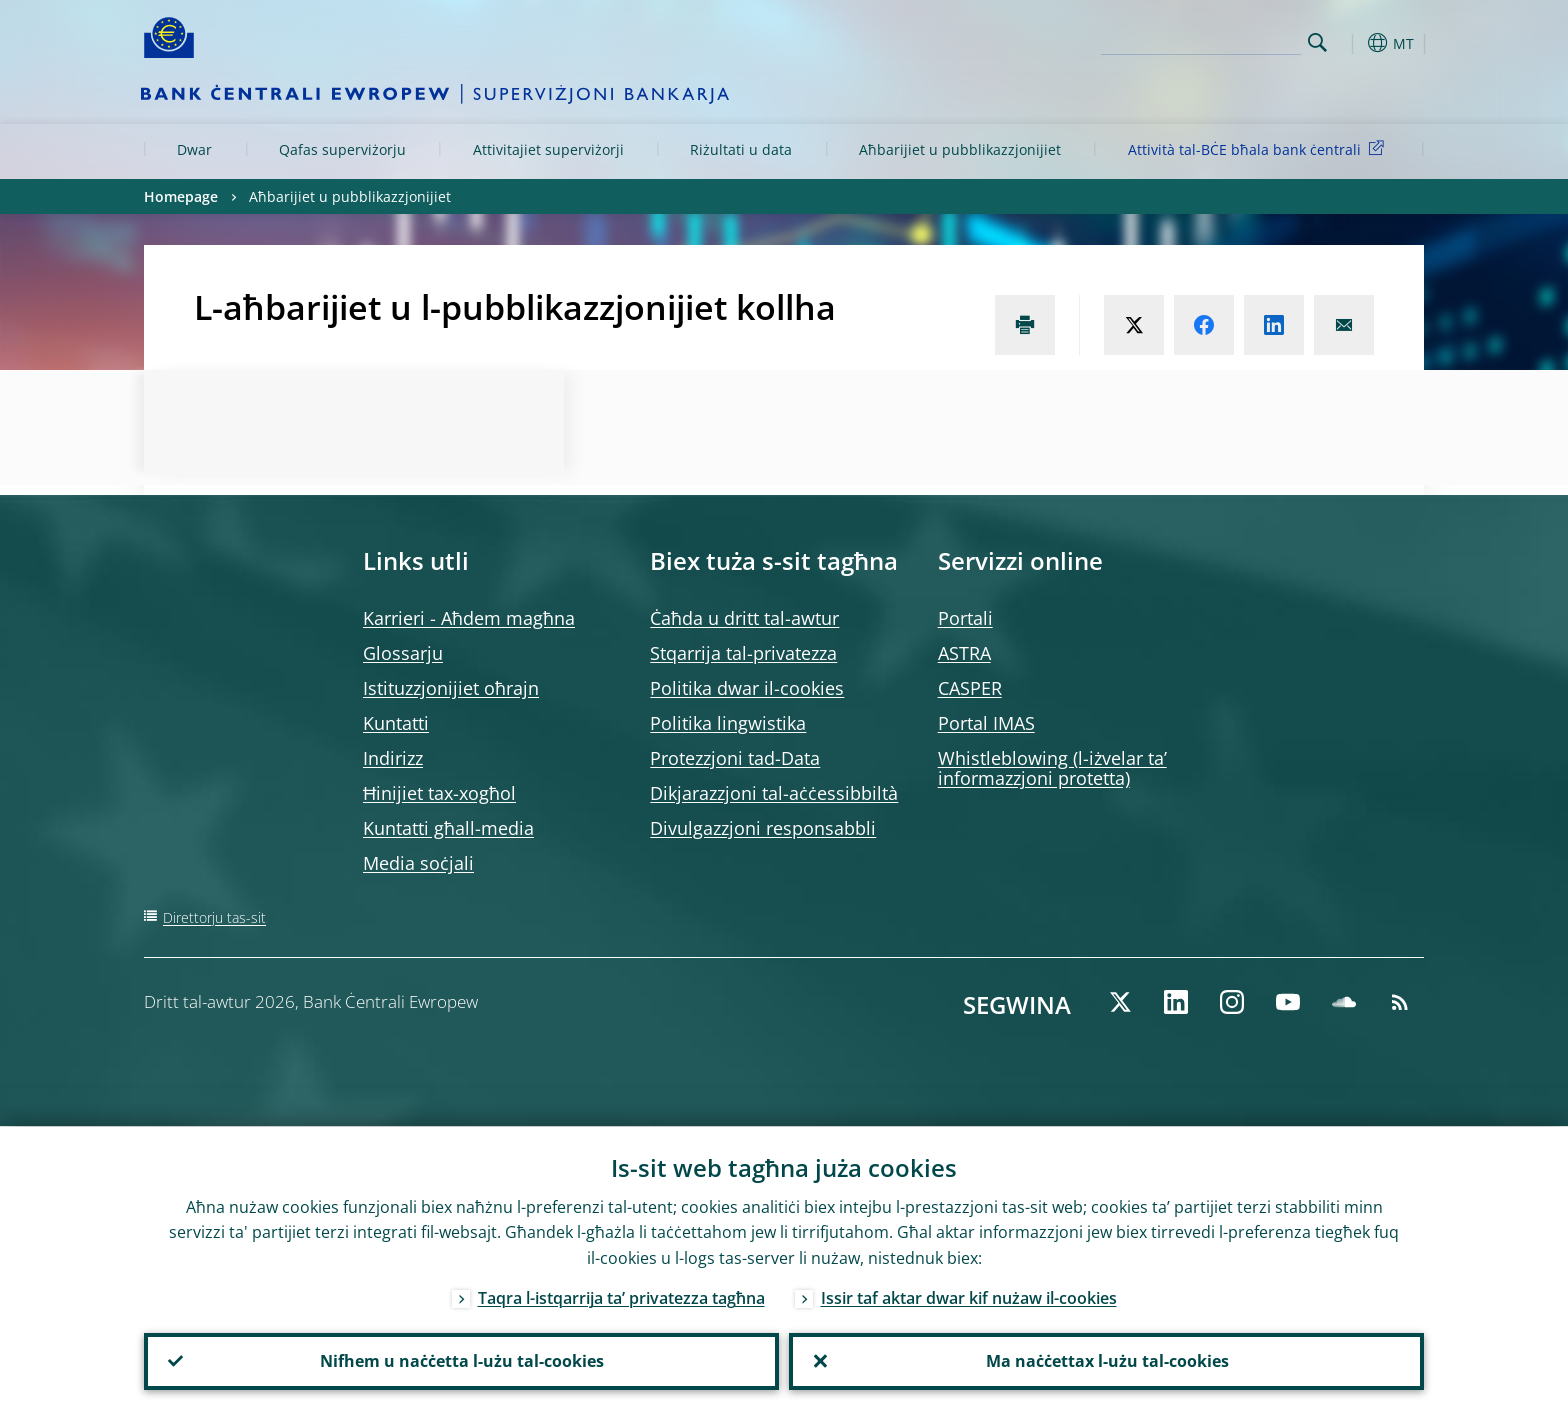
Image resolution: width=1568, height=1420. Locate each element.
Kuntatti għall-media (448, 828)
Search (1317, 42)
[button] (1354, 43)
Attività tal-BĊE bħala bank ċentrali (1259, 148)
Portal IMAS (986, 723)
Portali (965, 618)
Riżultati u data (741, 149)
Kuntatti (396, 723)
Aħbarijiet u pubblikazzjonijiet (960, 149)
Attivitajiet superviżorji (548, 149)
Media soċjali (418, 863)
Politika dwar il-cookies (747, 688)
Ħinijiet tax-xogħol (439, 793)
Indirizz (393, 758)
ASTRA (964, 653)
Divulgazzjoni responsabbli (763, 828)
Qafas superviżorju (342, 149)
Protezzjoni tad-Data (735, 758)
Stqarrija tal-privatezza (743, 653)
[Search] (1201, 40)
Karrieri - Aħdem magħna (469, 618)
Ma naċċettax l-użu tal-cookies (1106, 1361)
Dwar (194, 149)
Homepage (181, 196)
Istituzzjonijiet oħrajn (451, 688)
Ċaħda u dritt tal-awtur (744, 618)
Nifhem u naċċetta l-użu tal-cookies (462, 1361)
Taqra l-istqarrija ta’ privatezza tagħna (621, 1297)
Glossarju (403, 653)
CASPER (970, 688)
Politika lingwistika (728, 723)
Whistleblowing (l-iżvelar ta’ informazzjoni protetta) (1052, 768)
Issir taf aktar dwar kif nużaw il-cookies (969, 1297)
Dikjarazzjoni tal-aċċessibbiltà (774, 793)
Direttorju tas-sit (214, 917)
